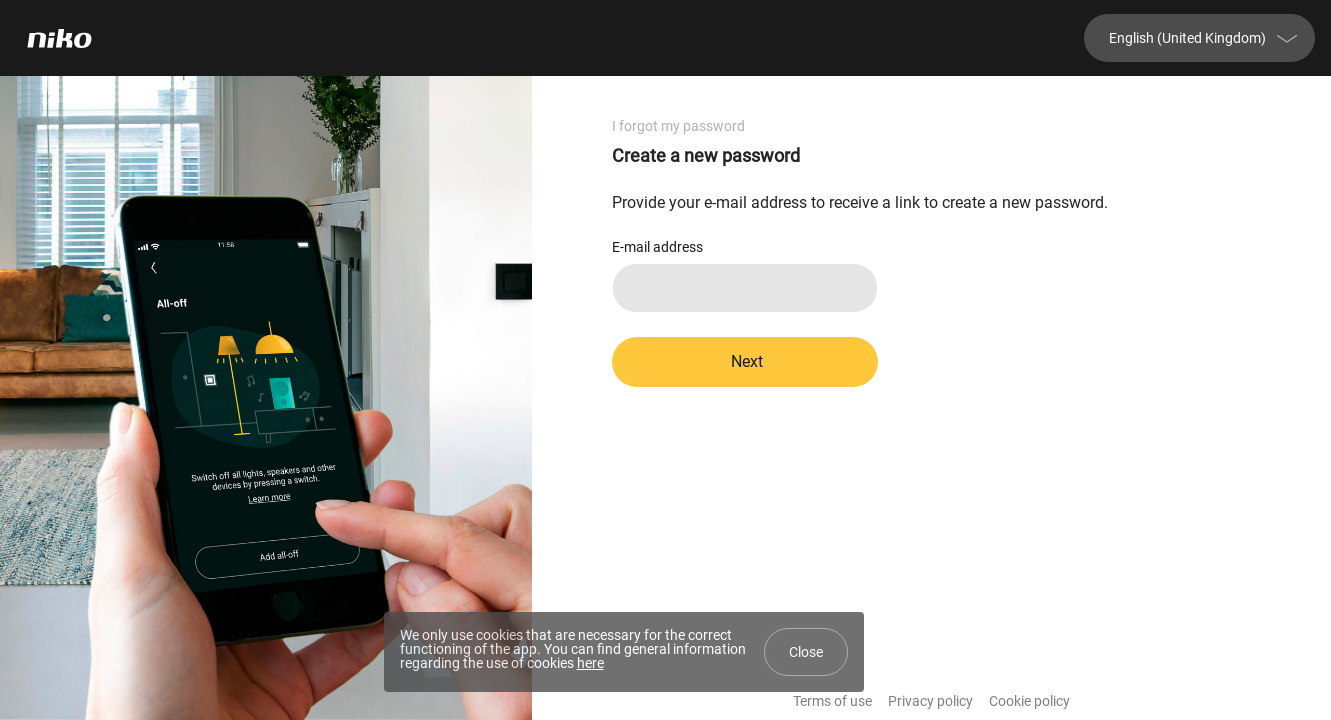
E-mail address (657, 247)
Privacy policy (930, 701)
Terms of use (832, 701)
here (590, 663)
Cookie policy (1029, 701)
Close (806, 652)
